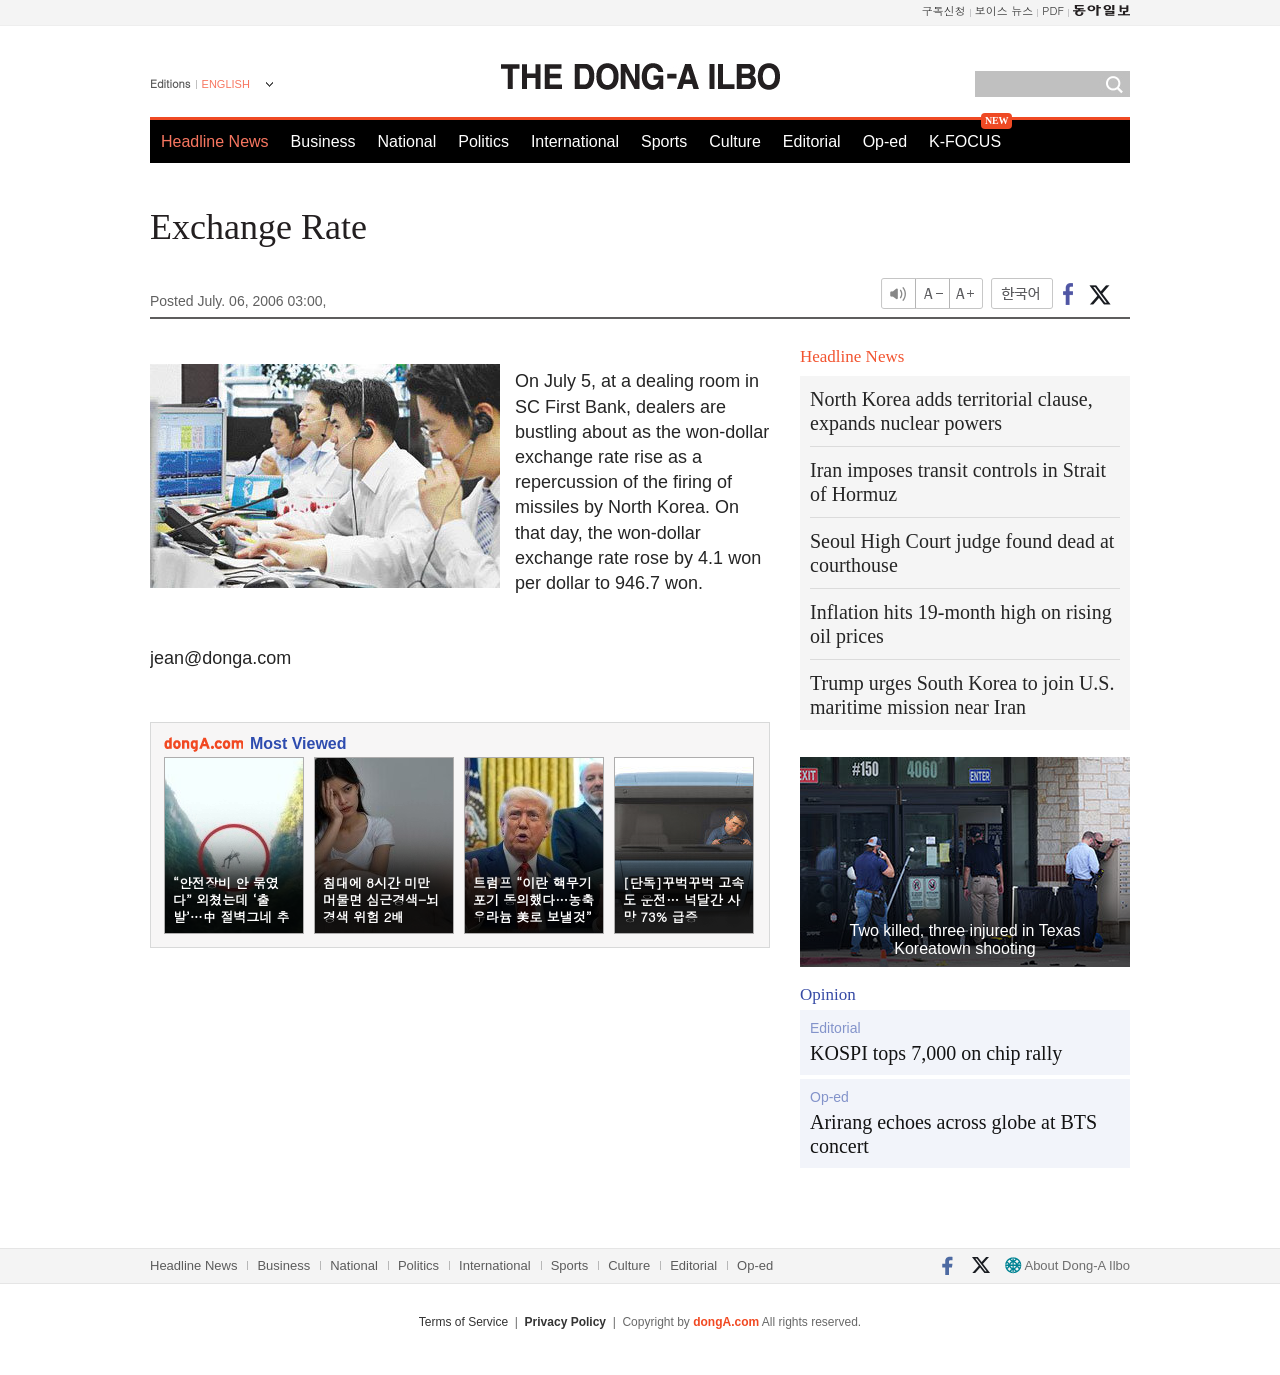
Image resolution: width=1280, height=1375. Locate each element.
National (407, 141)
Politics (483, 141)
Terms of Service (463, 1322)
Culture (735, 141)
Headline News (215, 141)
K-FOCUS (965, 141)
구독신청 (944, 10)
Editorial (812, 141)
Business (323, 141)
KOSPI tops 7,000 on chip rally (936, 1053)
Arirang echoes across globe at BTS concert (953, 1134)
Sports (664, 141)
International (575, 141)
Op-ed (885, 141)
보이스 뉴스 (1004, 10)
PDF (1053, 10)
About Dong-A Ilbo (1067, 1265)
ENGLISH (226, 84)
